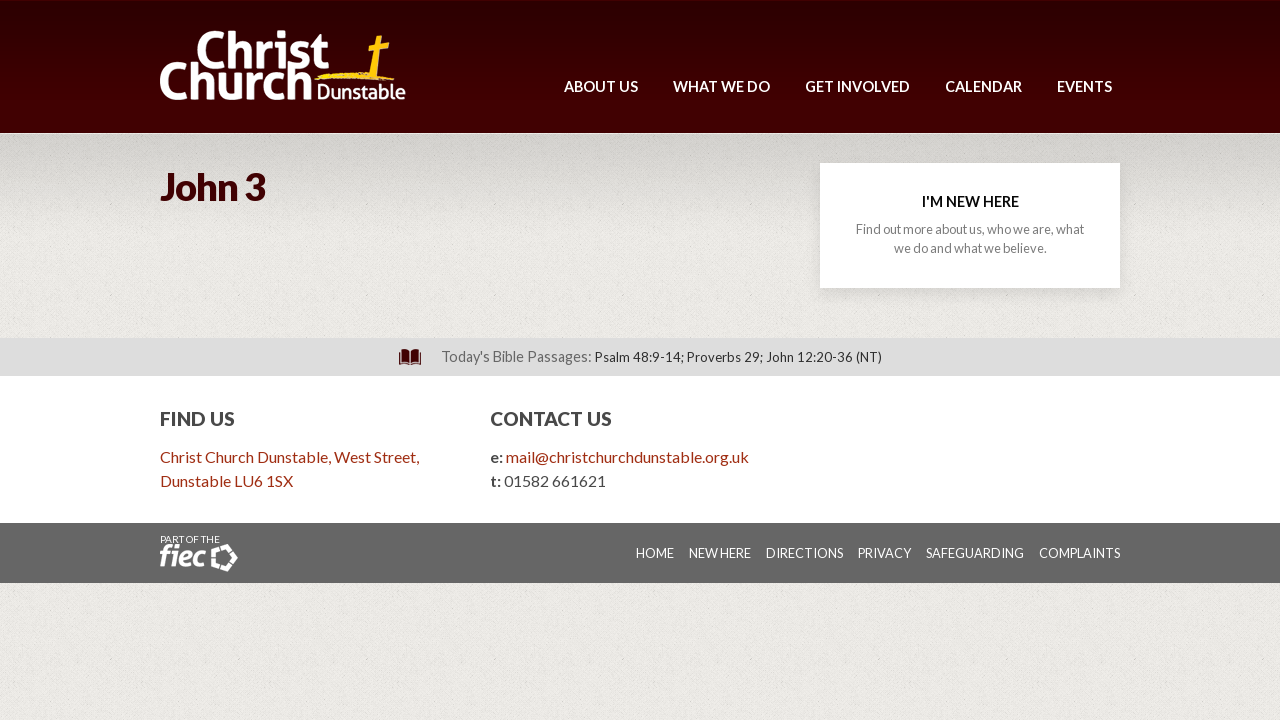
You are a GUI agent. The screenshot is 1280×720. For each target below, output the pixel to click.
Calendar (983, 86)
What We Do (721, 86)
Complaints (1079, 553)
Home (655, 553)
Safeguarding (975, 553)
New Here (720, 553)
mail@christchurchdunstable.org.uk (627, 456)
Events (1084, 86)
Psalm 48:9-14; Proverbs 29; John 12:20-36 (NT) (738, 357)
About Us (601, 86)
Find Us (197, 418)
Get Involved (857, 86)
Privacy (884, 553)
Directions (804, 553)
